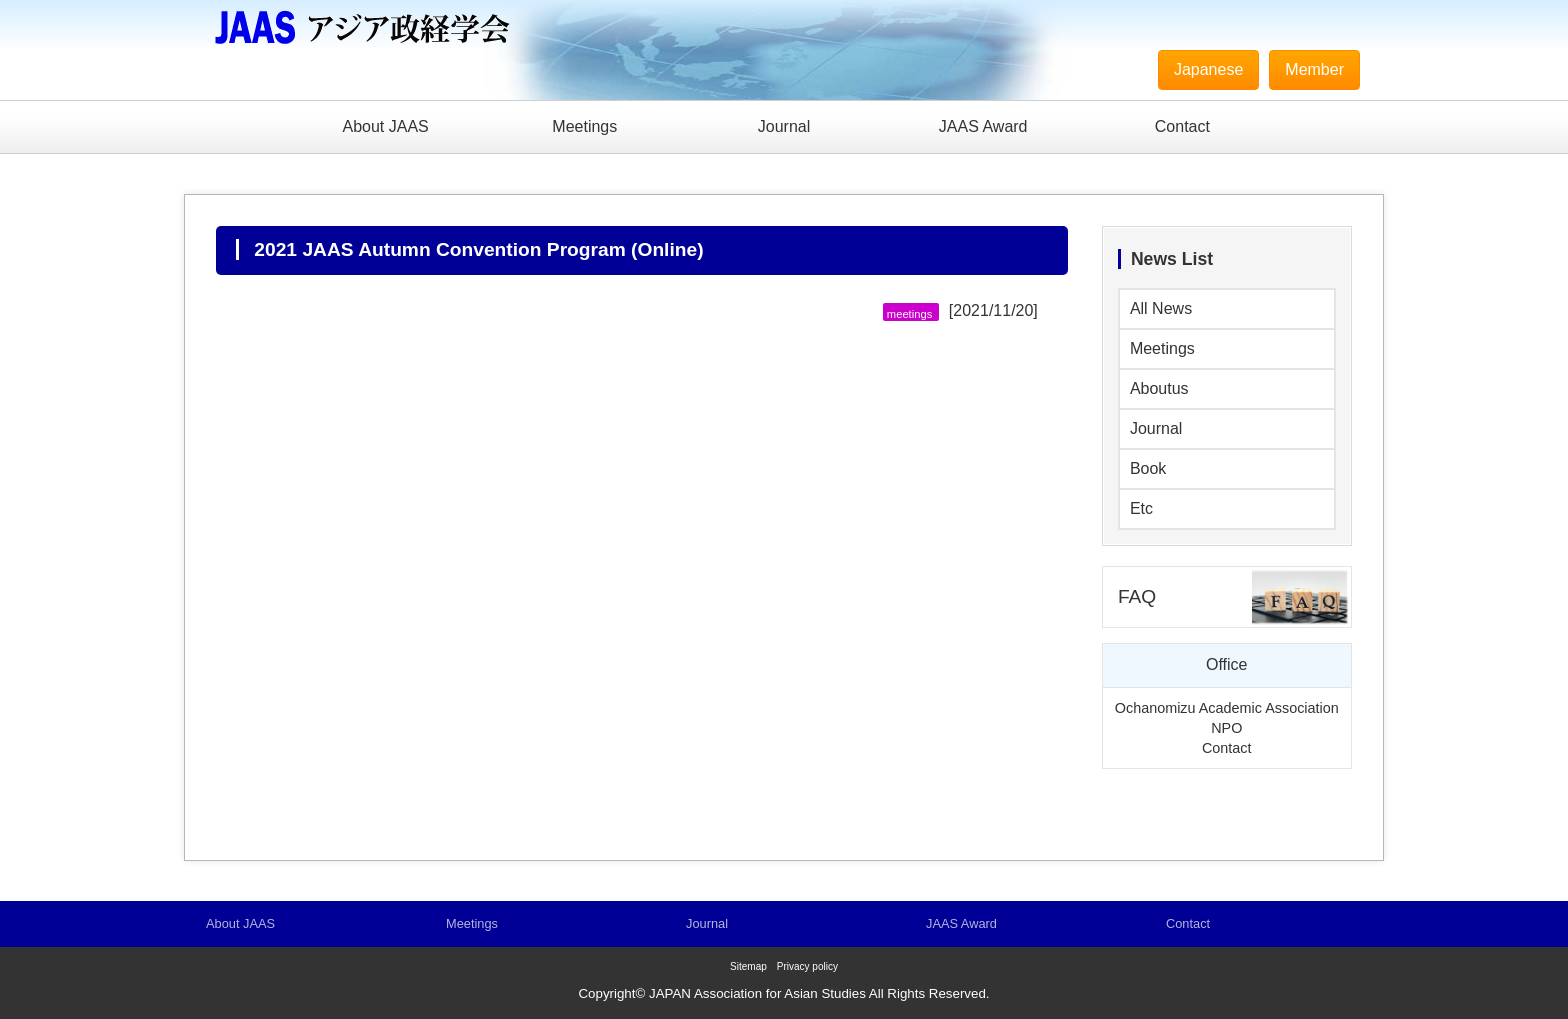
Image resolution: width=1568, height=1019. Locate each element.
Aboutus (1159, 388)
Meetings (584, 126)
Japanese (1208, 69)
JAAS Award (983, 126)
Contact (1182, 126)
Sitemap (748, 966)
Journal (784, 126)
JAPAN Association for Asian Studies (757, 993)
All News (1161, 308)
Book (1148, 468)
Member (1314, 69)
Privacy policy (807, 966)
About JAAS (385, 126)
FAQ (1137, 596)
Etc (1141, 508)
